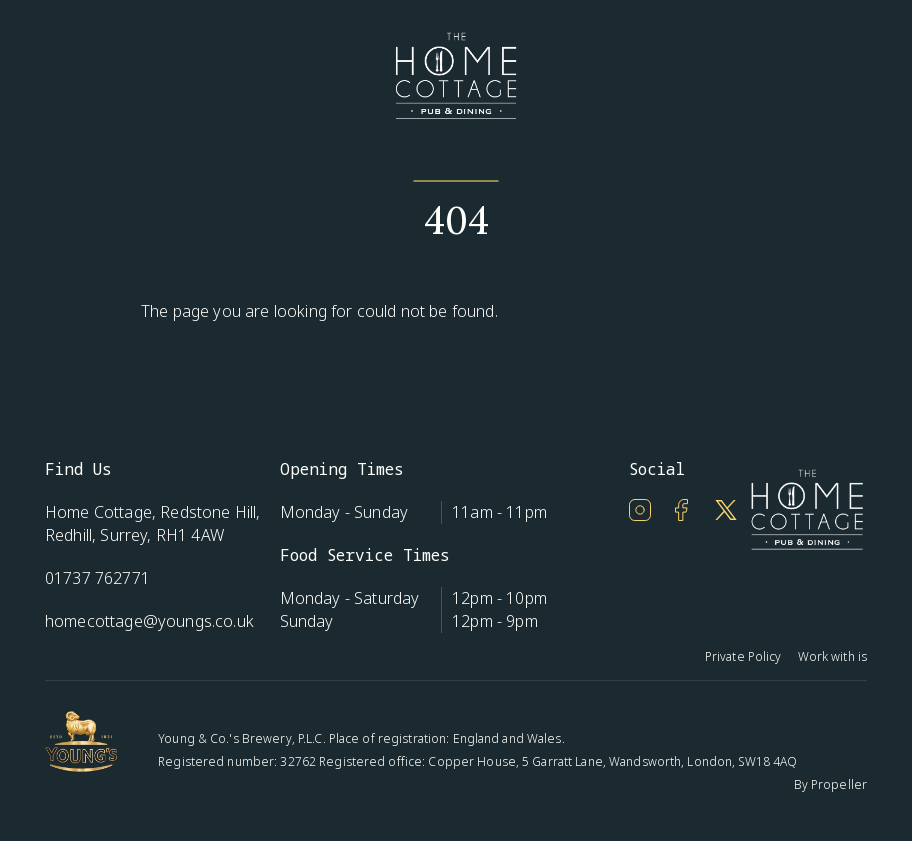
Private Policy (743, 656)
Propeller (839, 784)
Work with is (832, 656)
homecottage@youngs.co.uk (149, 621)
